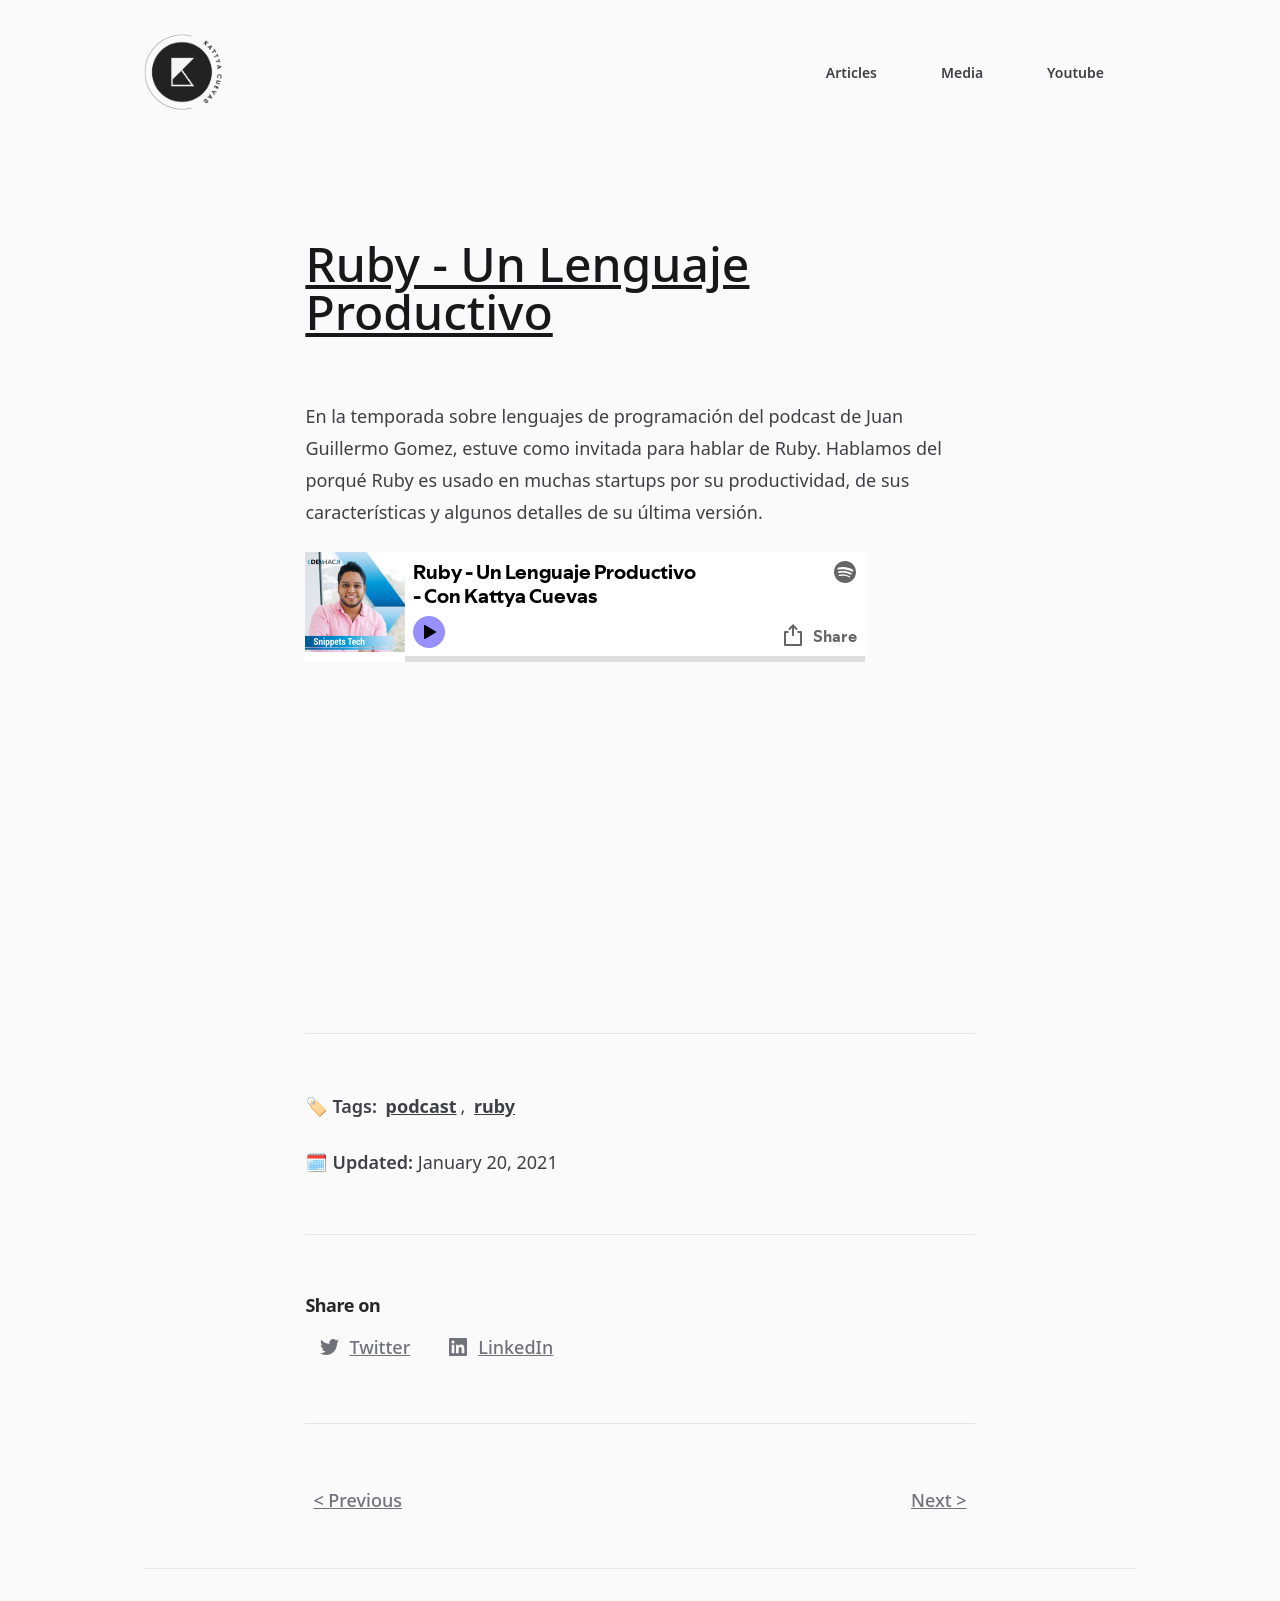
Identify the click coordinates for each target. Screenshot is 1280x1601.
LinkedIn (497, 1347)
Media (962, 72)
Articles (851, 72)
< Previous (357, 1500)
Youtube (1075, 72)
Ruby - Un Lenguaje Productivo (527, 287)
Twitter (361, 1347)
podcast (421, 1106)
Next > (939, 1500)
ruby (494, 1106)
